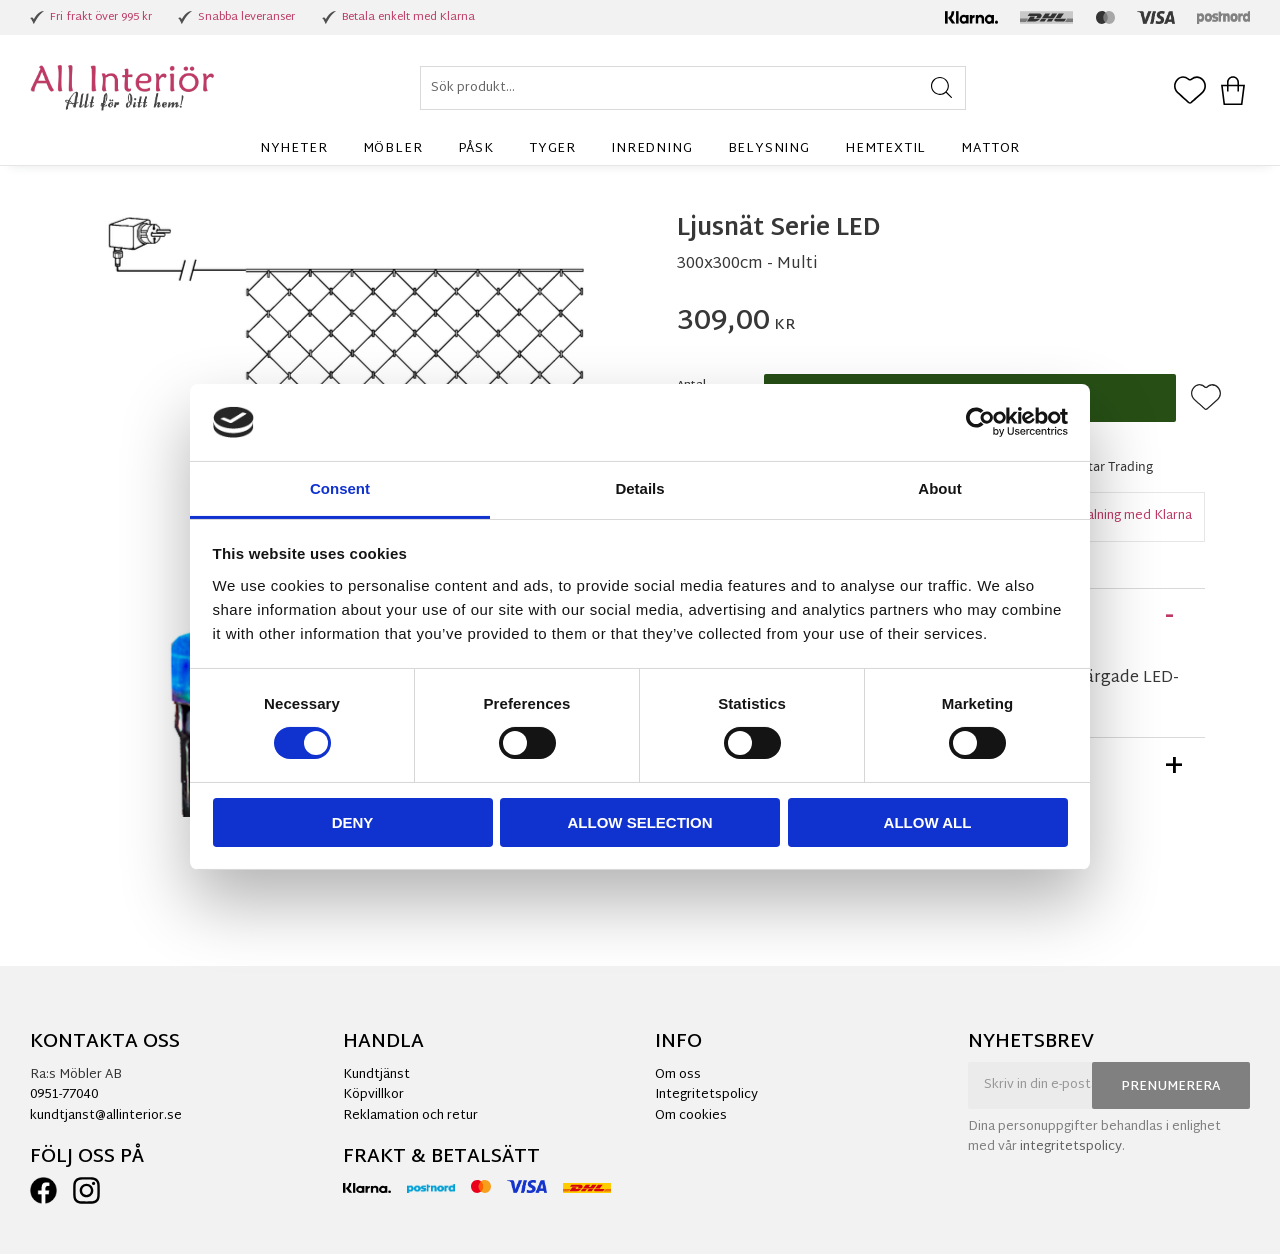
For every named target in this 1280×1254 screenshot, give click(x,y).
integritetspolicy (1071, 1147)
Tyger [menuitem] (552, 149)
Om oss (678, 1075)
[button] (1190, 92)
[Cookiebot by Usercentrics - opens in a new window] (980, 422)
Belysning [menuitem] (769, 149)
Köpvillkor (373, 1095)
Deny (353, 822)
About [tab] (939, 488)
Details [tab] (639, 488)
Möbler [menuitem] (393, 149)
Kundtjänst (376, 1075)
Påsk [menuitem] (476, 149)
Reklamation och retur (410, 1116)
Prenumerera (1171, 1087)
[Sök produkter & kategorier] (693, 88)
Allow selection (640, 822)
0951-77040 (64, 1095)
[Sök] (941, 88)
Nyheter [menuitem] (294, 149)
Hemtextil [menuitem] (885, 149)
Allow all (928, 822)
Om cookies (691, 1116)
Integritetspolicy (706, 1095)
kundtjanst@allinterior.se (106, 1116)
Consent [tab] (340, 488)
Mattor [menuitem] (990, 149)
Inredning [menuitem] (651, 149)
